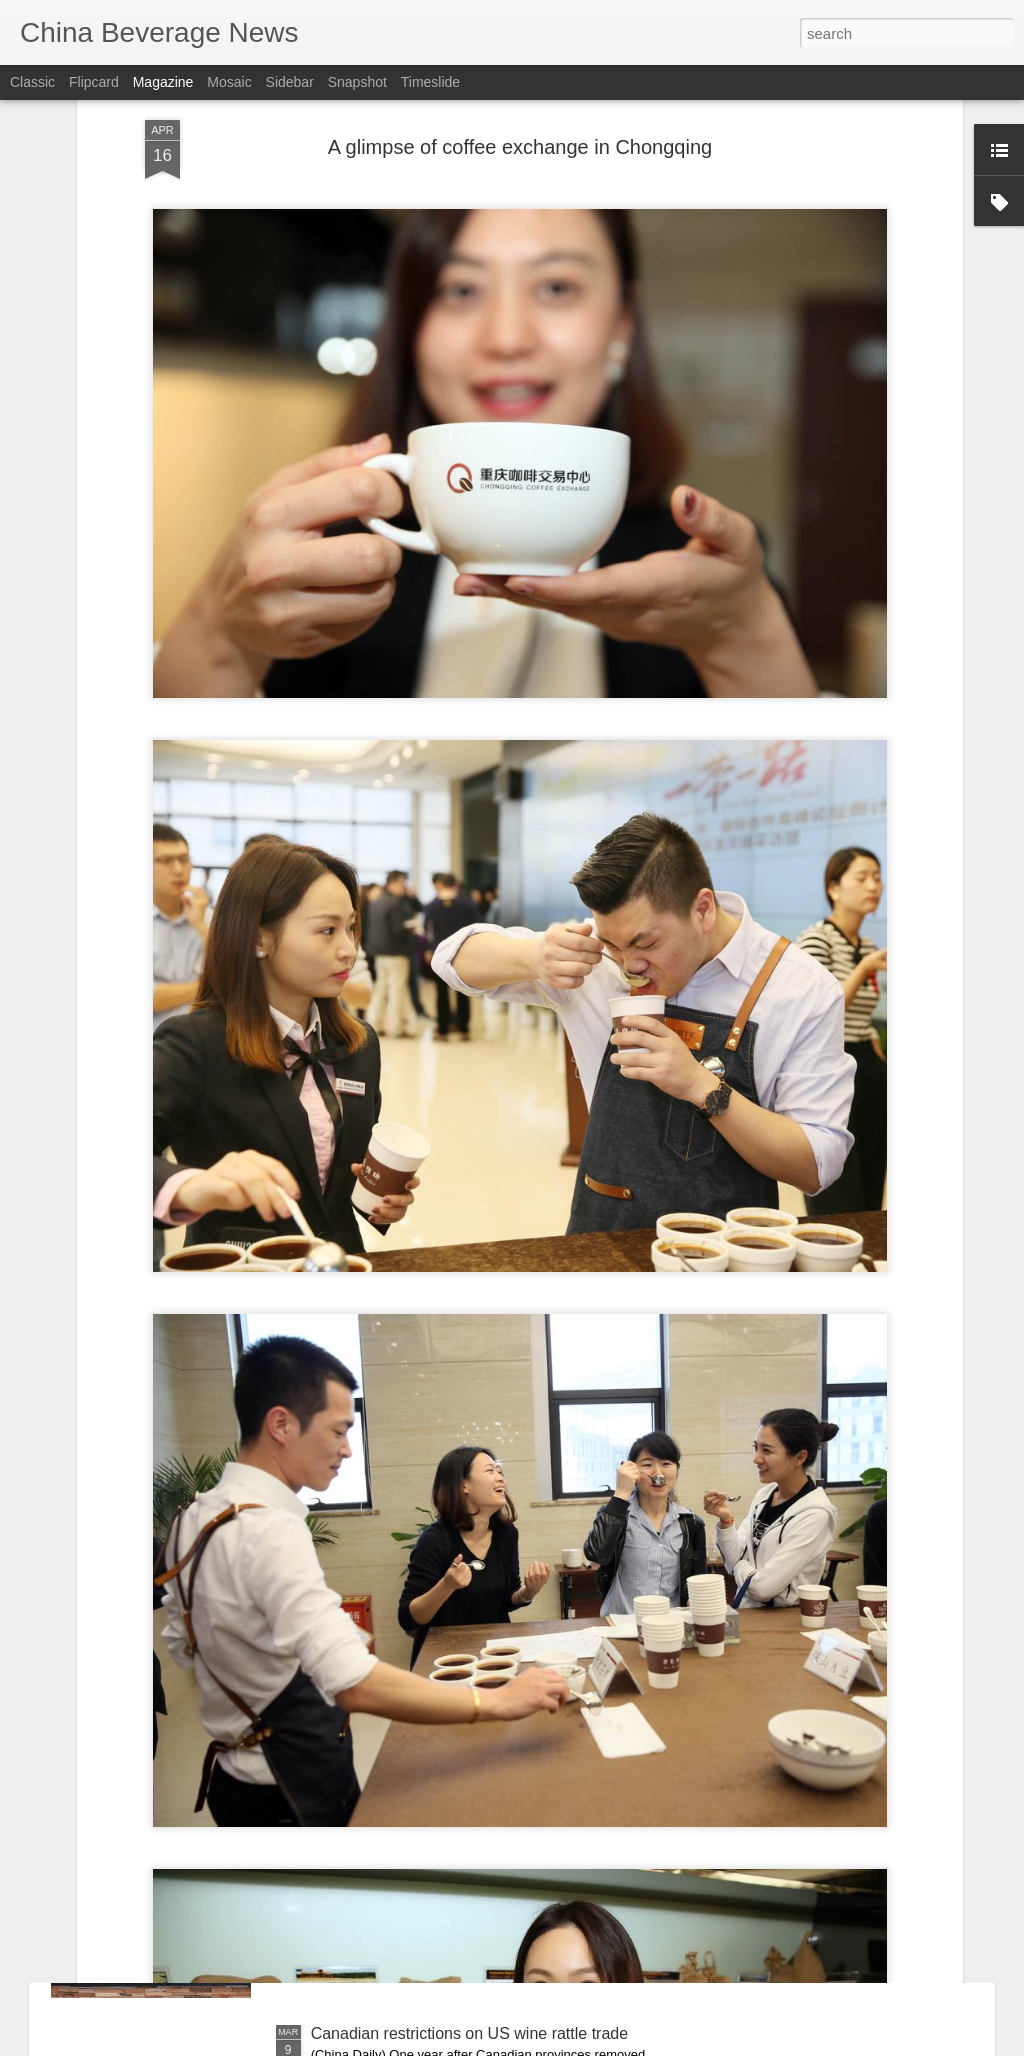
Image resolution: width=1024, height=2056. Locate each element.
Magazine (163, 82)
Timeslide (430, 82)
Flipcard (94, 82)
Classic (32, 82)
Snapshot (357, 82)
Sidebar (290, 82)
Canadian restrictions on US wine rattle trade (470, 2033)
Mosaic (229, 82)
